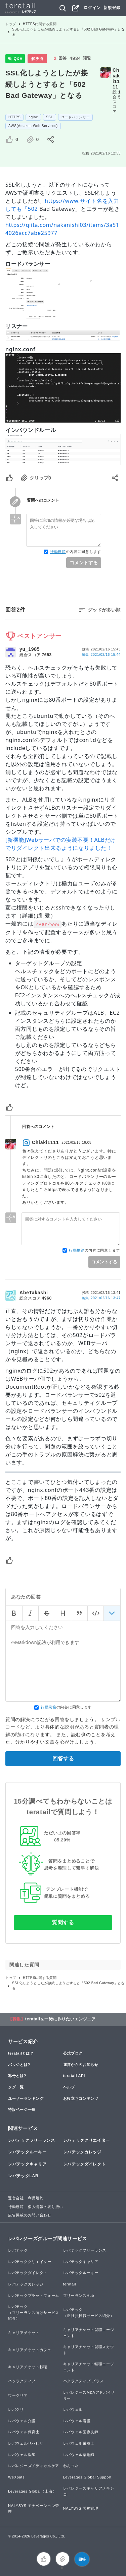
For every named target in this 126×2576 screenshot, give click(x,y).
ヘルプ (69, 2087)
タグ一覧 (16, 2087)
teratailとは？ (21, 2053)
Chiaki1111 (116, 78)
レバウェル (73, 2409)
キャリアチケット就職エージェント (88, 2333)
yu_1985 (29, 649)
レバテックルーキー (27, 2152)
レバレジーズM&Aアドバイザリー (89, 2395)
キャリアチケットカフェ (29, 2350)
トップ (10, 24)
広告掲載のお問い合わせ (29, 2215)
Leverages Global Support (87, 2477)
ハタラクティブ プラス (83, 2381)
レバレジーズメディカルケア (33, 2466)
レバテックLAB (23, 2176)
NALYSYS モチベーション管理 (33, 2509)
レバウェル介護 (22, 2421)
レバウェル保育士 (24, 2432)
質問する (63, 1922)
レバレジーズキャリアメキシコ (88, 2491)
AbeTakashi (33, 1292)
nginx (33, 117)
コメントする (84, 562)
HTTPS (14, 117)
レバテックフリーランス (31, 2140)
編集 (101, 654)
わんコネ (71, 2466)
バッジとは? (19, 2065)
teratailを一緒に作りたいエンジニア (60, 2019)
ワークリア (18, 2395)
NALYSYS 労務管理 (80, 2508)
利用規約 (36, 2198)
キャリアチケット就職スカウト (88, 2350)
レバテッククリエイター (86, 2140)
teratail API (74, 2076)
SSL (49, 117)
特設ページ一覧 (22, 2110)
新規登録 (112, 7)
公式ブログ (73, 2053)
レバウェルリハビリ (25, 2443)
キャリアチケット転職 (27, 2367)
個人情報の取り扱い (45, 2207)
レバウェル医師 (22, 2455)
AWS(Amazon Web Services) (33, 126)
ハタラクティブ (22, 2381)
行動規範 (58, 552)
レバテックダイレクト (84, 2164)
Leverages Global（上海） (32, 2491)
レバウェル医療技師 (80, 2432)
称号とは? (17, 2076)
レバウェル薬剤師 (79, 2455)
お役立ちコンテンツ (80, 2098)
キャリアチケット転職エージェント (88, 2367)
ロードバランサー (75, 117)
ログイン (92, 7)
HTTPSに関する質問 (39, 24)
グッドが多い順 (104, 610)
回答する (63, 1758)
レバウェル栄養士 (79, 2443)
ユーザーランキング (25, 2098)
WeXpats (16, 2477)
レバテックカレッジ (82, 2152)
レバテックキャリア (27, 2164)
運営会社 (16, 2198)
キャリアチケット (24, 2333)
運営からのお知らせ (80, 2065)
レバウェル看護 (77, 2421)
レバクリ (16, 2409)
